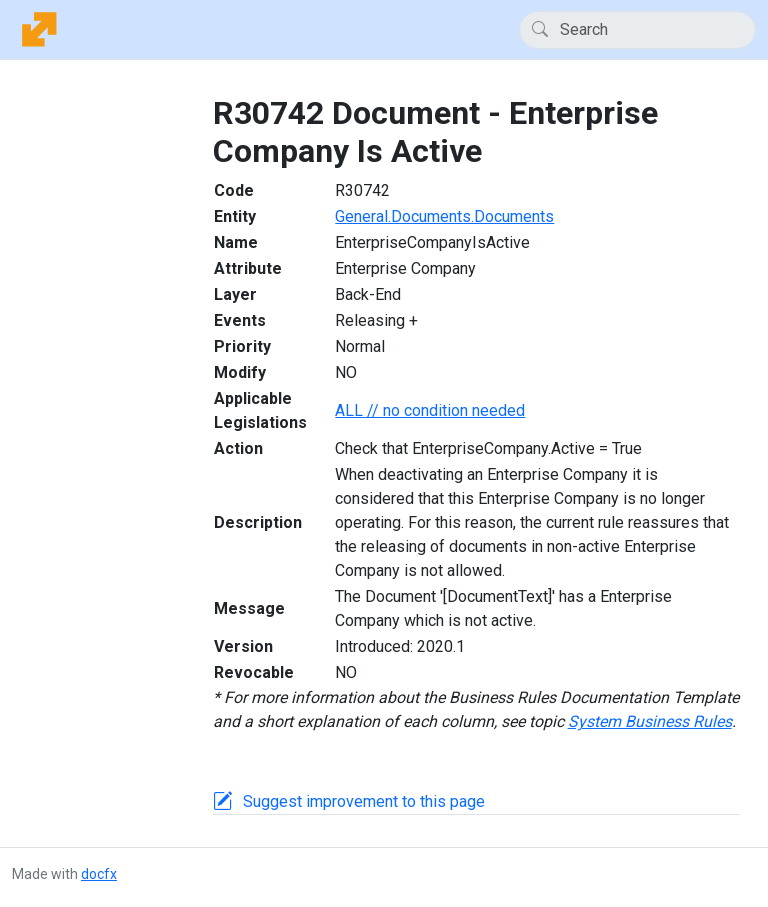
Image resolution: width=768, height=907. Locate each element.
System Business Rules (650, 721)
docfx (99, 874)
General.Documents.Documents (444, 216)
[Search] (637, 30)
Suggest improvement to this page (364, 801)
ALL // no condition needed (430, 410)
